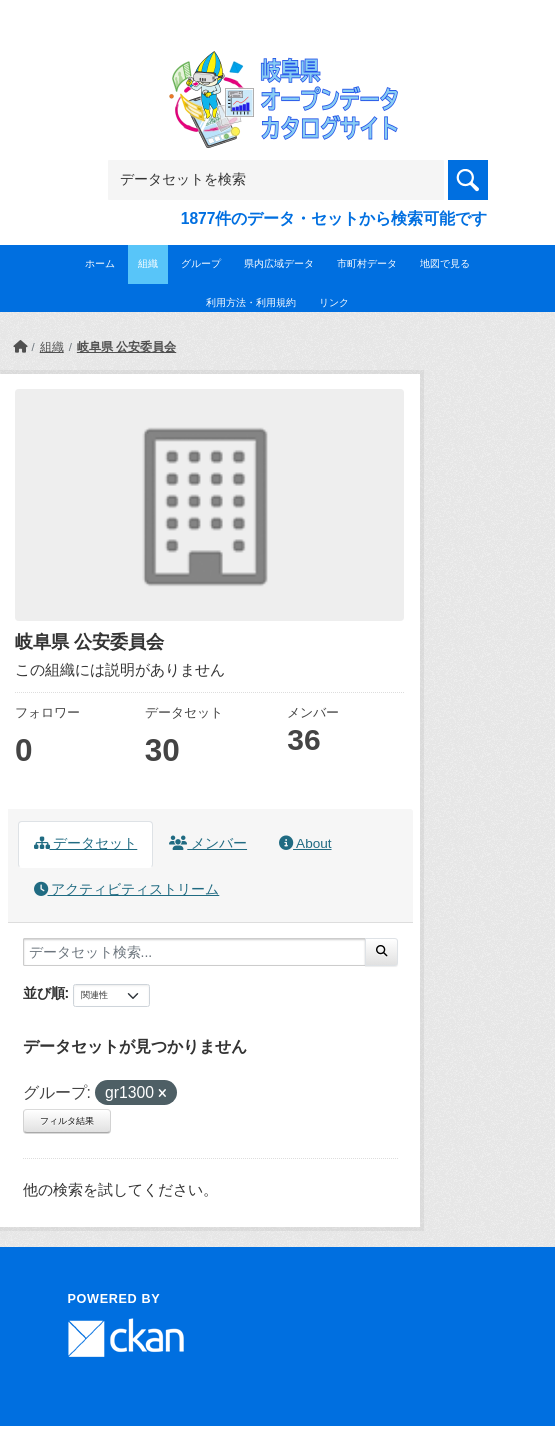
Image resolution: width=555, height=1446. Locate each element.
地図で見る (445, 263)
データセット (86, 843)
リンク (334, 302)
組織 (148, 263)
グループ (201, 263)
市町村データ (367, 263)
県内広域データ (279, 263)
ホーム (100, 263)
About (305, 843)
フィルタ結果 (67, 1121)
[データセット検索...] (194, 952)
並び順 (44, 993)
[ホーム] (20, 347)
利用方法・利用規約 (251, 302)
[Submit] (381, 952)
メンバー (208, 843)
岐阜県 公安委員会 (126, 347)
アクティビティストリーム (127, 889)
